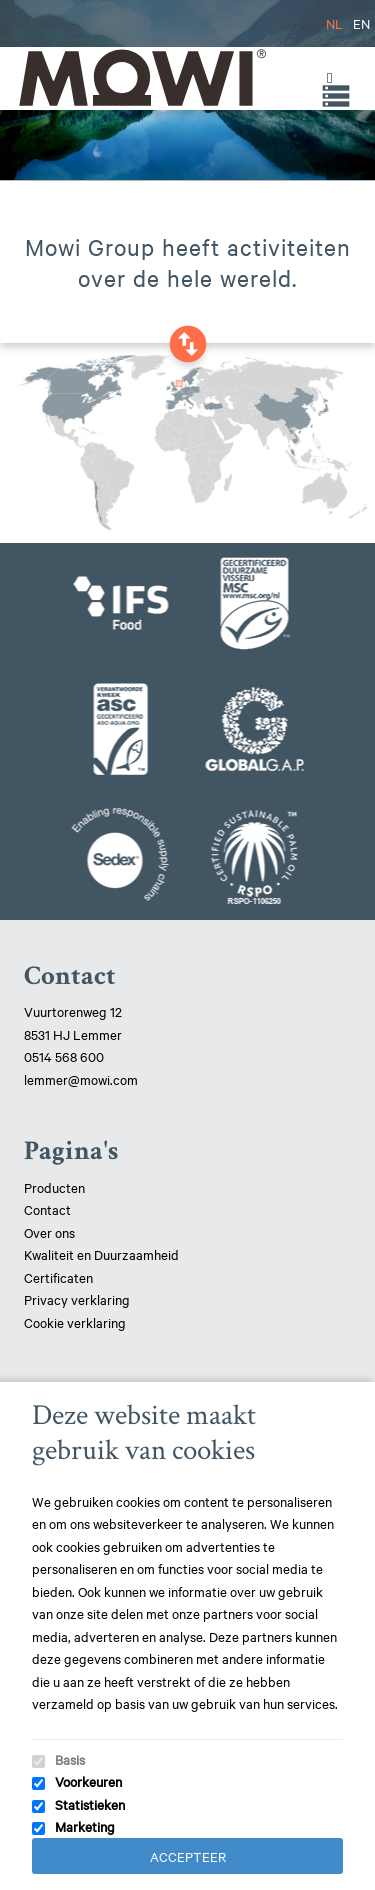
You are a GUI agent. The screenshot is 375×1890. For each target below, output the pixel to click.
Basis (70, 1759)
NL (334, 23)
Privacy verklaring (77, 1299)
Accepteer (188, 1856)
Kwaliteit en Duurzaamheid (103, 1254)
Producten (54, 1187)
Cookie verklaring (75, 1322)
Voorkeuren (88, 1781)
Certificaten (58, 1277)
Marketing (85, 1826)
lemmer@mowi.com (81, 1079)
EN (361, 23)
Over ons (49, 1232)
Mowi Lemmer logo (141, 77)
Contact (47, 1209)
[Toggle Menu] (325, 78)
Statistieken (90, 1804)
